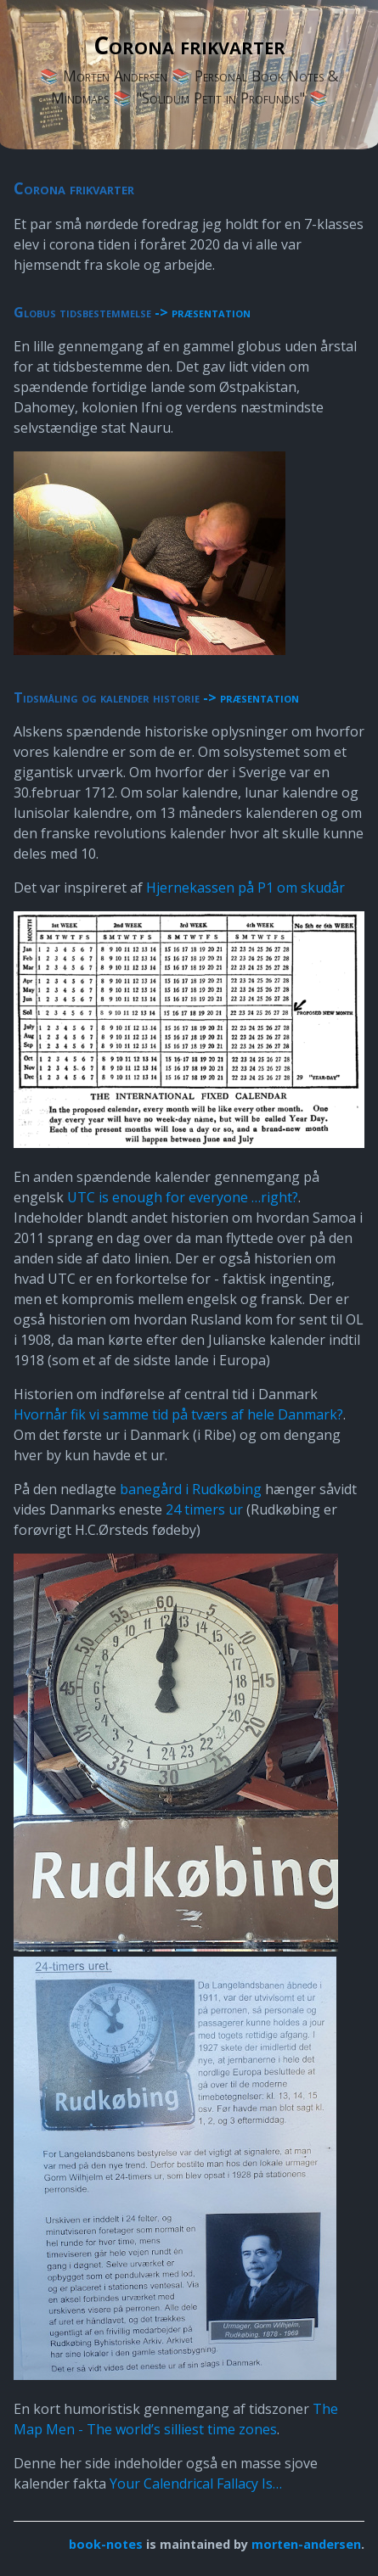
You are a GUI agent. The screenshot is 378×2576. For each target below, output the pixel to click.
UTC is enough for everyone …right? (182, 1197)
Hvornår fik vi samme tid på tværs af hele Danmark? (178, 1414)
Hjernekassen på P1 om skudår (245, 887)
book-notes (106, 2544)
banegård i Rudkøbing (191, 1489)
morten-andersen (306, 2544)
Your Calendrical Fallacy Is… (196, 2483)
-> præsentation (203, 312)
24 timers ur (204, 1509)
